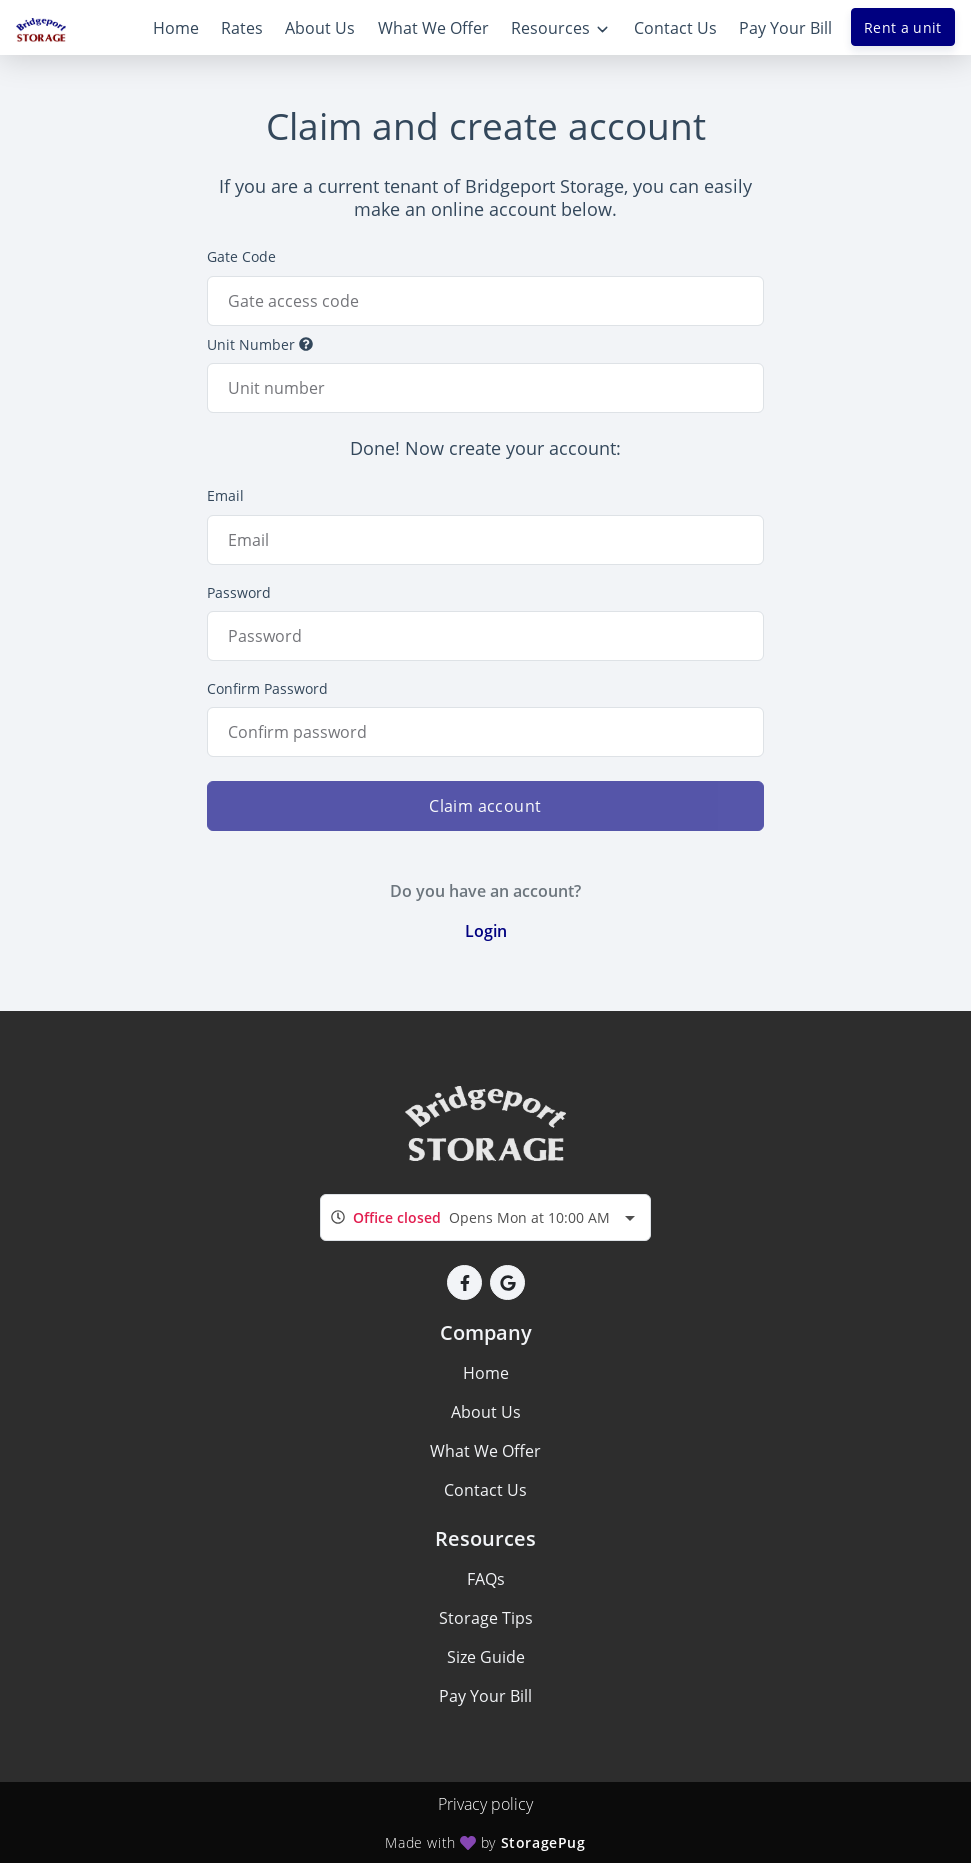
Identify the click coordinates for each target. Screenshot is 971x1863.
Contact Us (485, 1490)
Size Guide (486, 1657)
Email (225, 495)
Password (239, 592)
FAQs (486, 1579)
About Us (486, 1412)
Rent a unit (903, 27)
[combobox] (485, 1217)
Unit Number (260, 344)
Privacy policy (485, 1804)
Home (486, 1373)
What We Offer (485, 1451)
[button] (464, 1282)
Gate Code (241, 256)
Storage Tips (486, 1618)
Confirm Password (267, 688)
